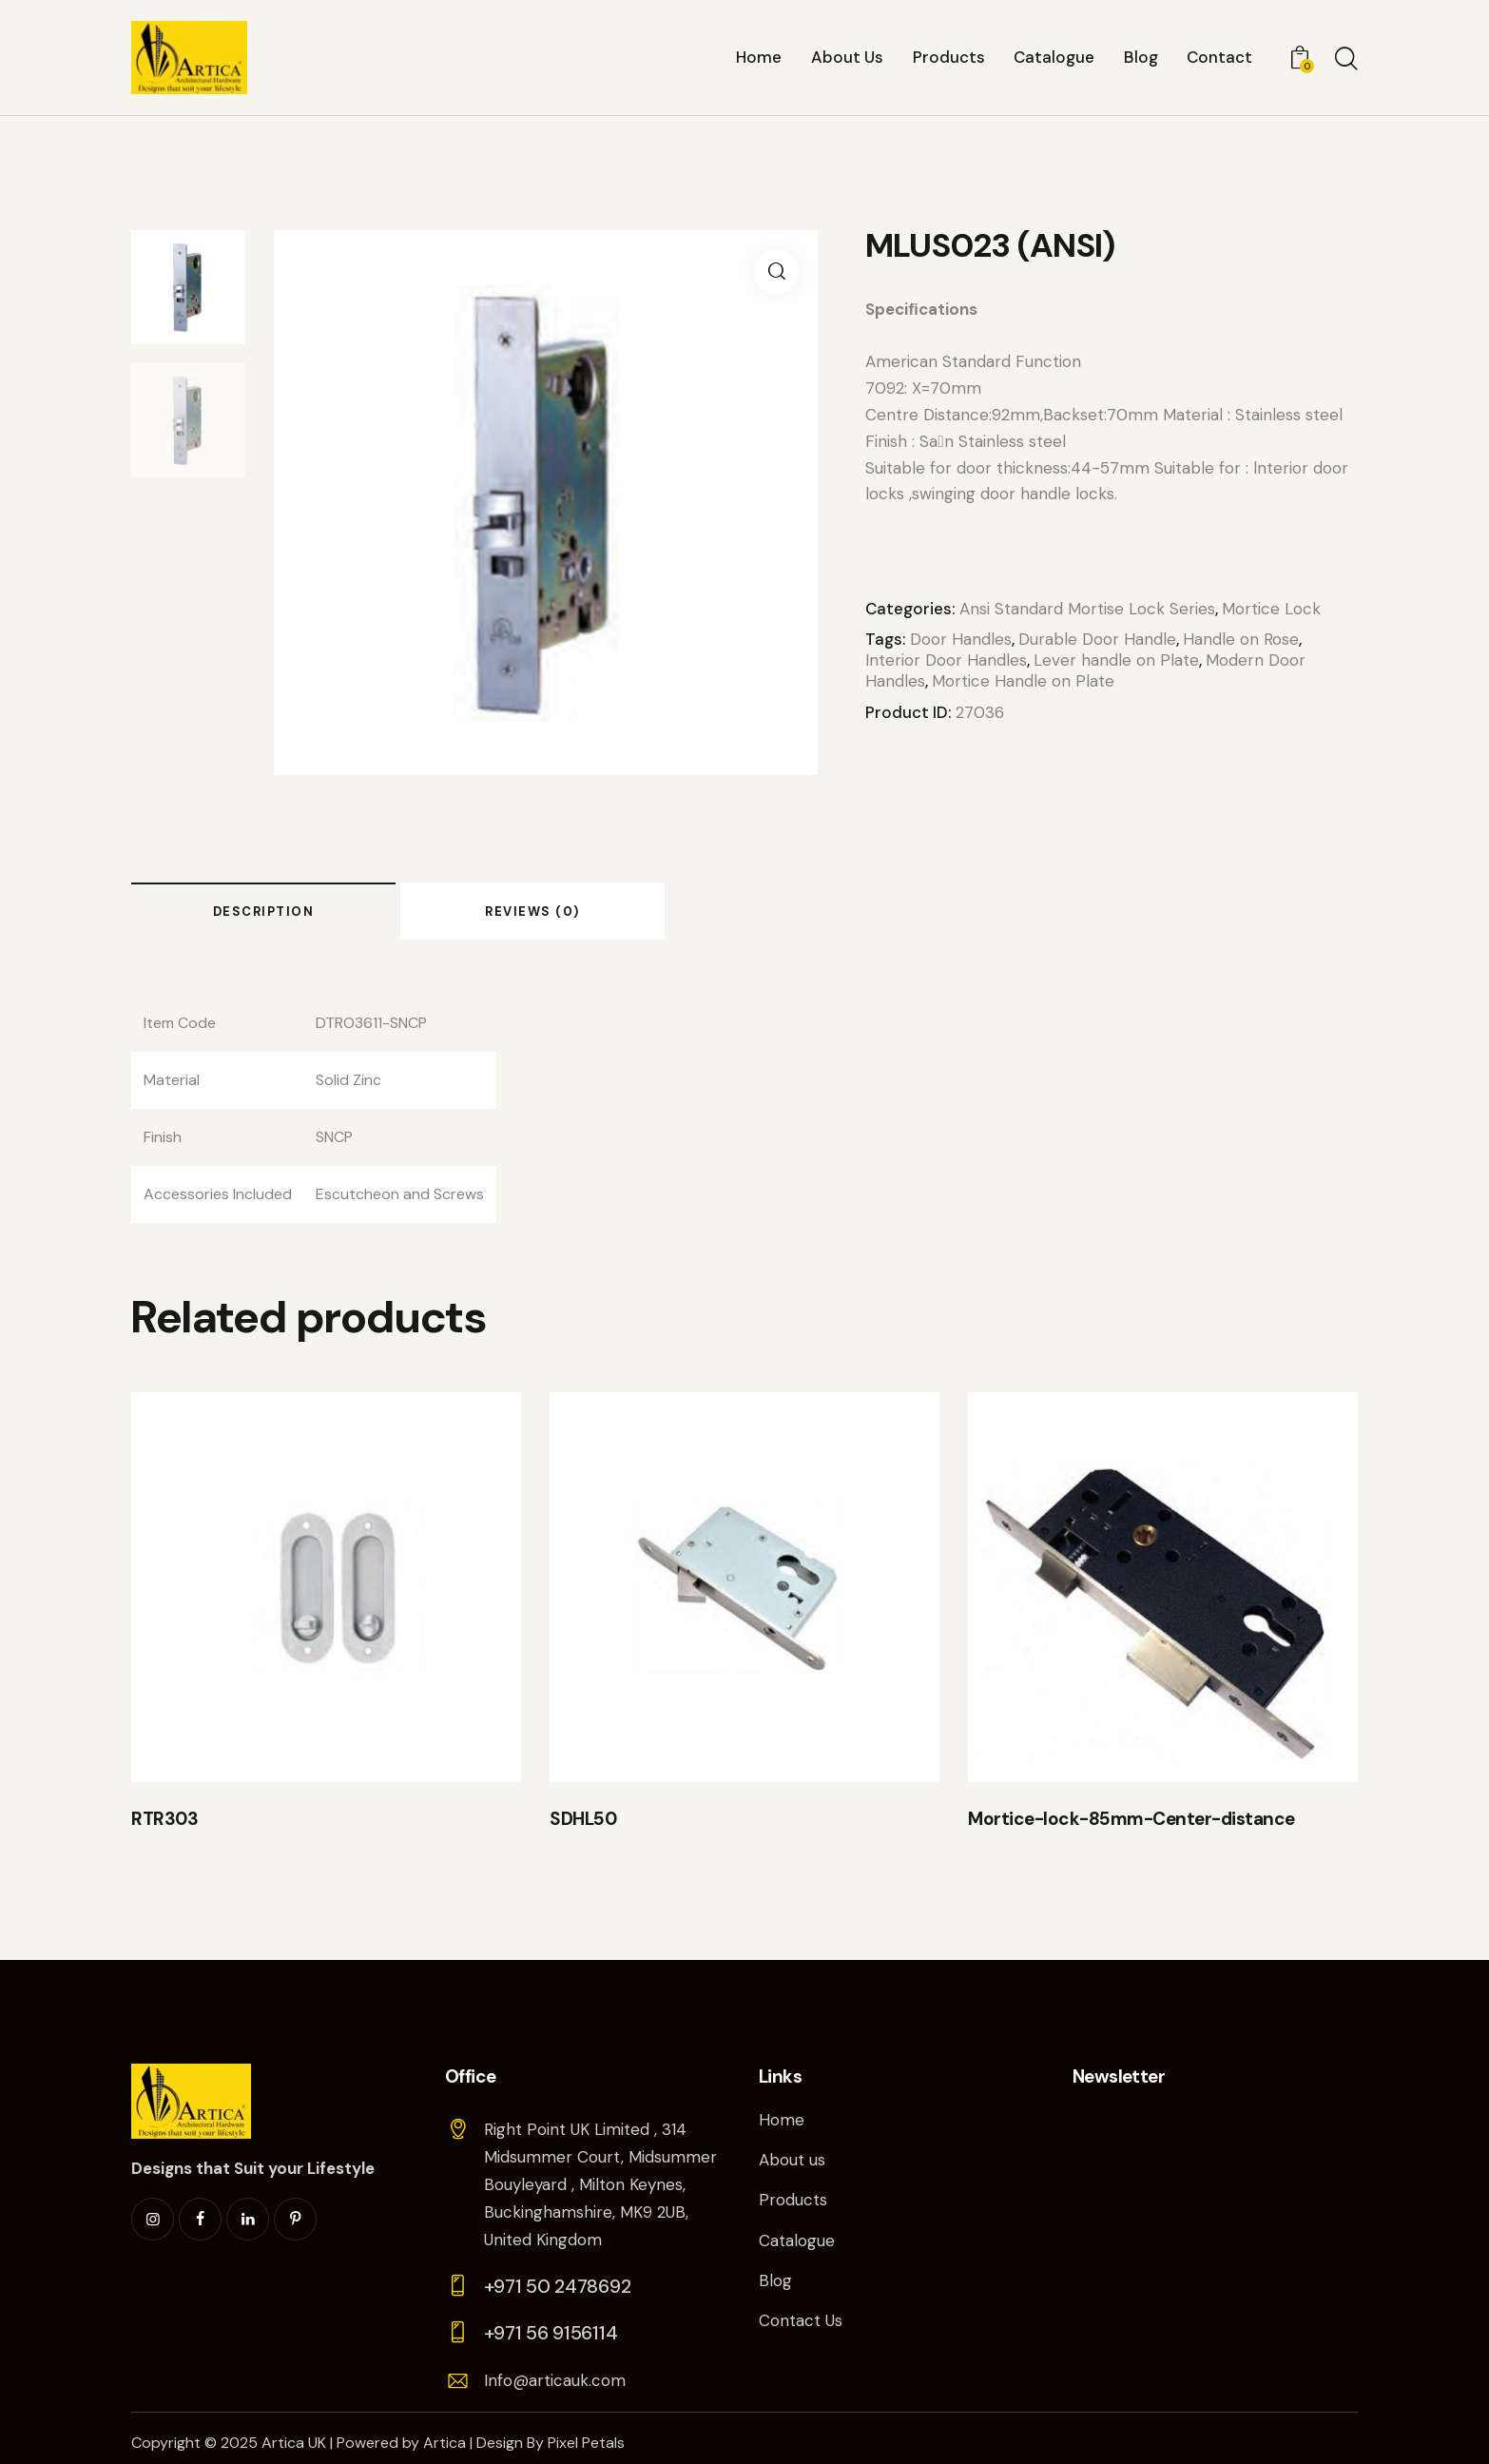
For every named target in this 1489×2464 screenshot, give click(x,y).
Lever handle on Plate (1116, 660)
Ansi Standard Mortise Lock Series (1087, 608)
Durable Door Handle (1097, 639)
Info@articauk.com (555, 2380)
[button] (776, 271)
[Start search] (1346, 60)
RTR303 (164, 1819)
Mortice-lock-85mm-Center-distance (1131, 1819)
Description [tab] (264, 911)
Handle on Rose (1241, 639)
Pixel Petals (586, 2443)
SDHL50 (583, 1819)
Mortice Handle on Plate (1023, 680)
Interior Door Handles (946, 660)
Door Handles (961, 639)
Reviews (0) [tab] (532, 911)
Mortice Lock (1271, 608)
